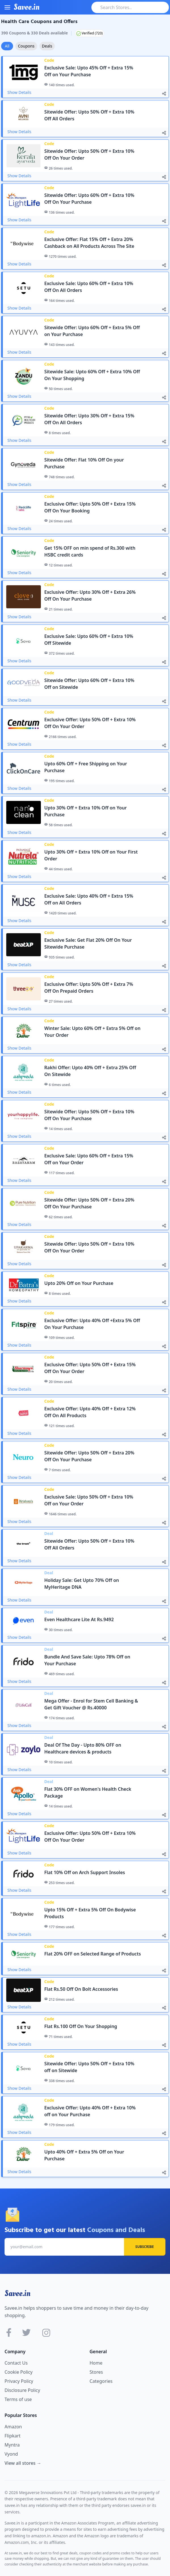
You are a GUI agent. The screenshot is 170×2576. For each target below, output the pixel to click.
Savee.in (17, 2293)
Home (96, 2363)
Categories (101, 2381)
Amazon (13, 2426)
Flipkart (12, 2436)
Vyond (11, 2454)
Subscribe (144, 2246)
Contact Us (16, 2363)
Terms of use (18, 2399)
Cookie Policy (19, 2372)
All (7, 46)
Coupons (26, 46)
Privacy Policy (19, 2381)
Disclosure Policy (22, 2390)
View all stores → (23, 2463)
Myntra (12, 2445)
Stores (96, 2372)
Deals (47, 46)
